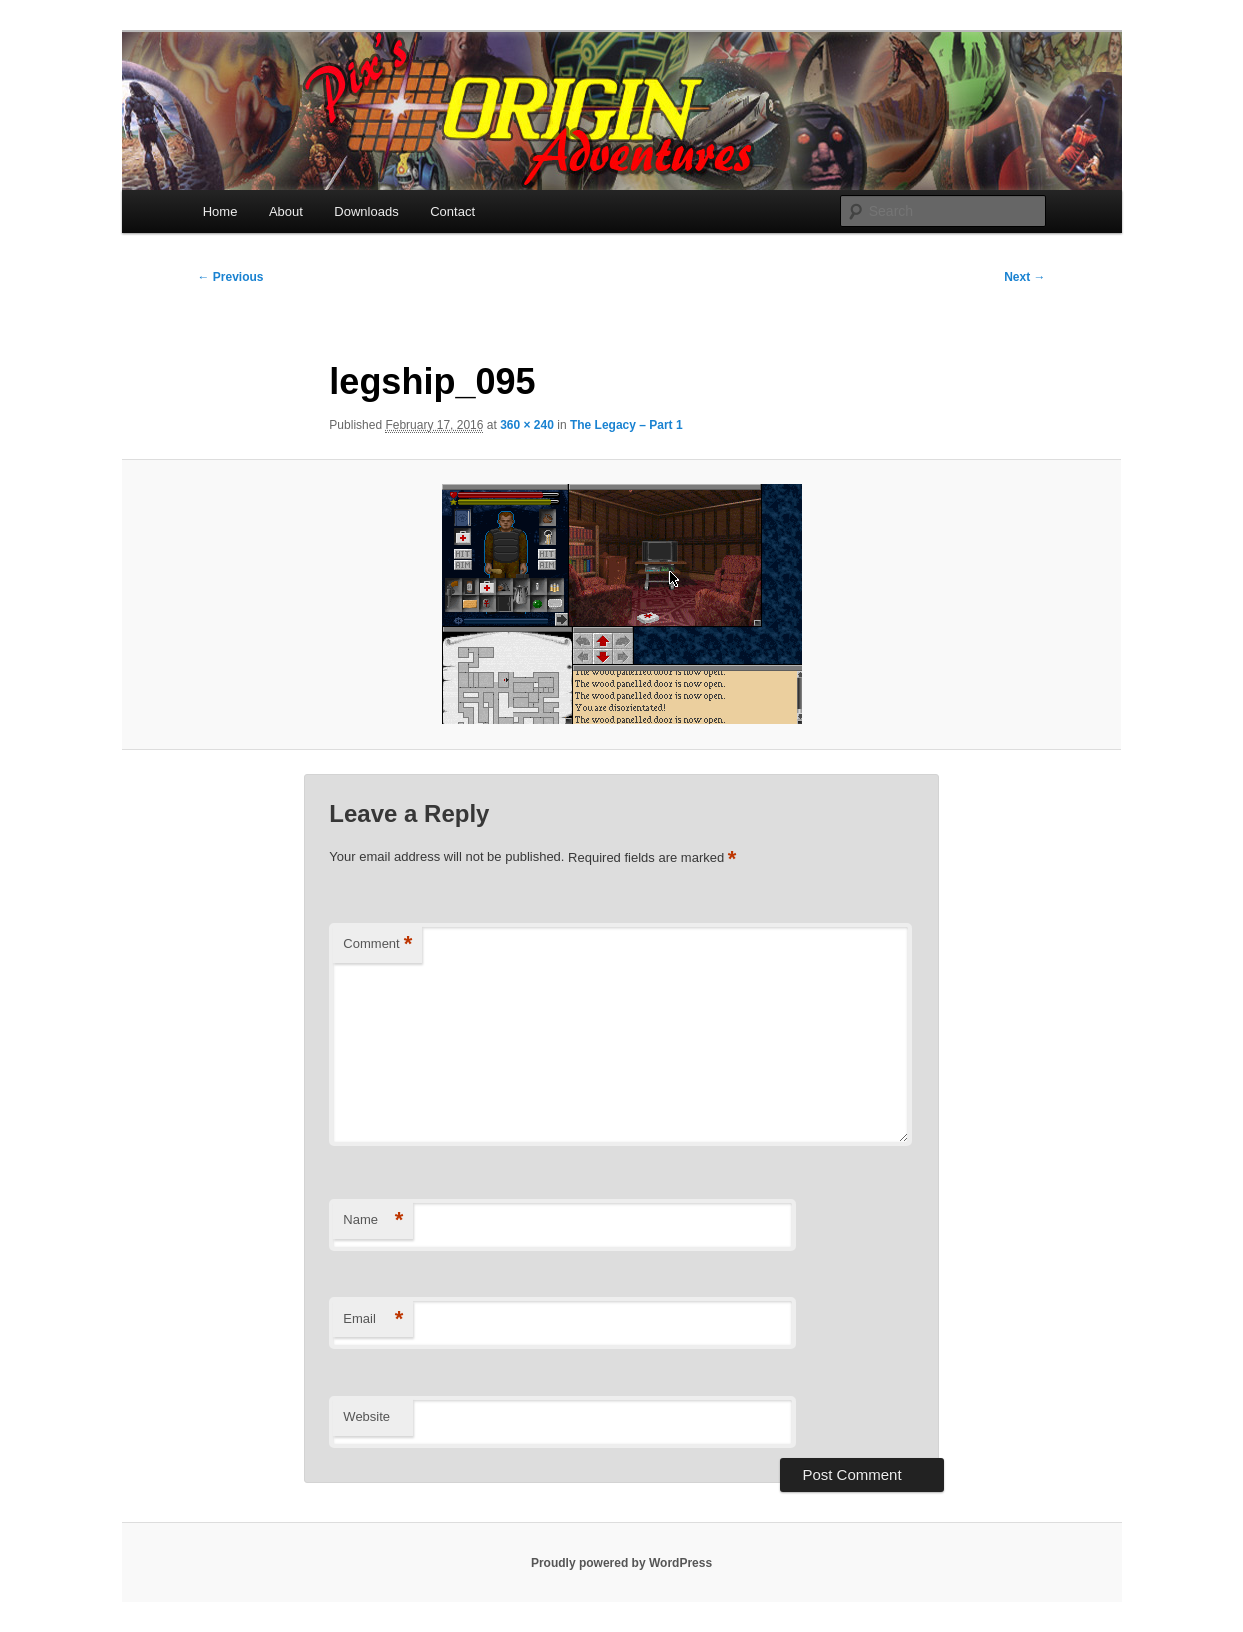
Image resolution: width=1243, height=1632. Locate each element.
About (286, 211)
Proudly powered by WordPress (621, 1563)
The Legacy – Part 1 (626, 425)
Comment (377, 944)
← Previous (231, 277)
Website (366, 1416)
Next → (1024, 277)
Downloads (366, 211)
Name (373, 1220)
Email (373, 1319)
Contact (452, 211)
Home (220, 211)
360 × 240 (527, 425)
